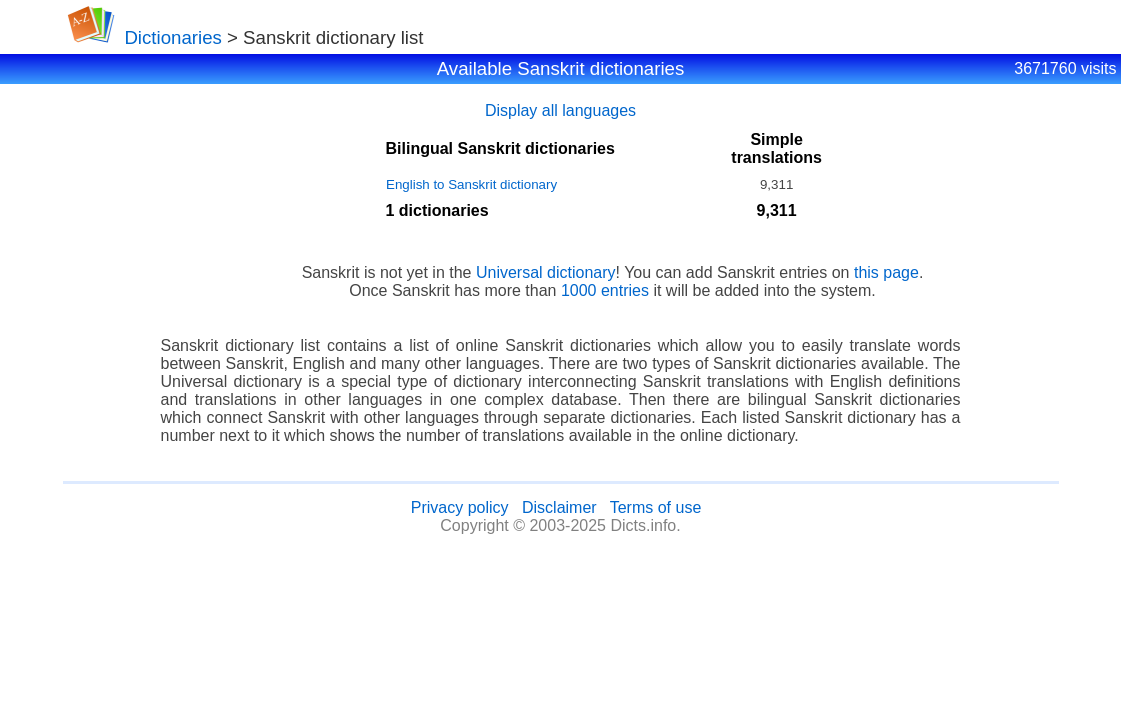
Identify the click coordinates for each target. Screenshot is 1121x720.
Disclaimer (559, 507)
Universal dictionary (546, 272)
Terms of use (656, 507)
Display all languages (560, 110)
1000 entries (605, 290)
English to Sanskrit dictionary (471, 184)
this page (886, 272)
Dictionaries (172, 37)
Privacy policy (460, 507)
